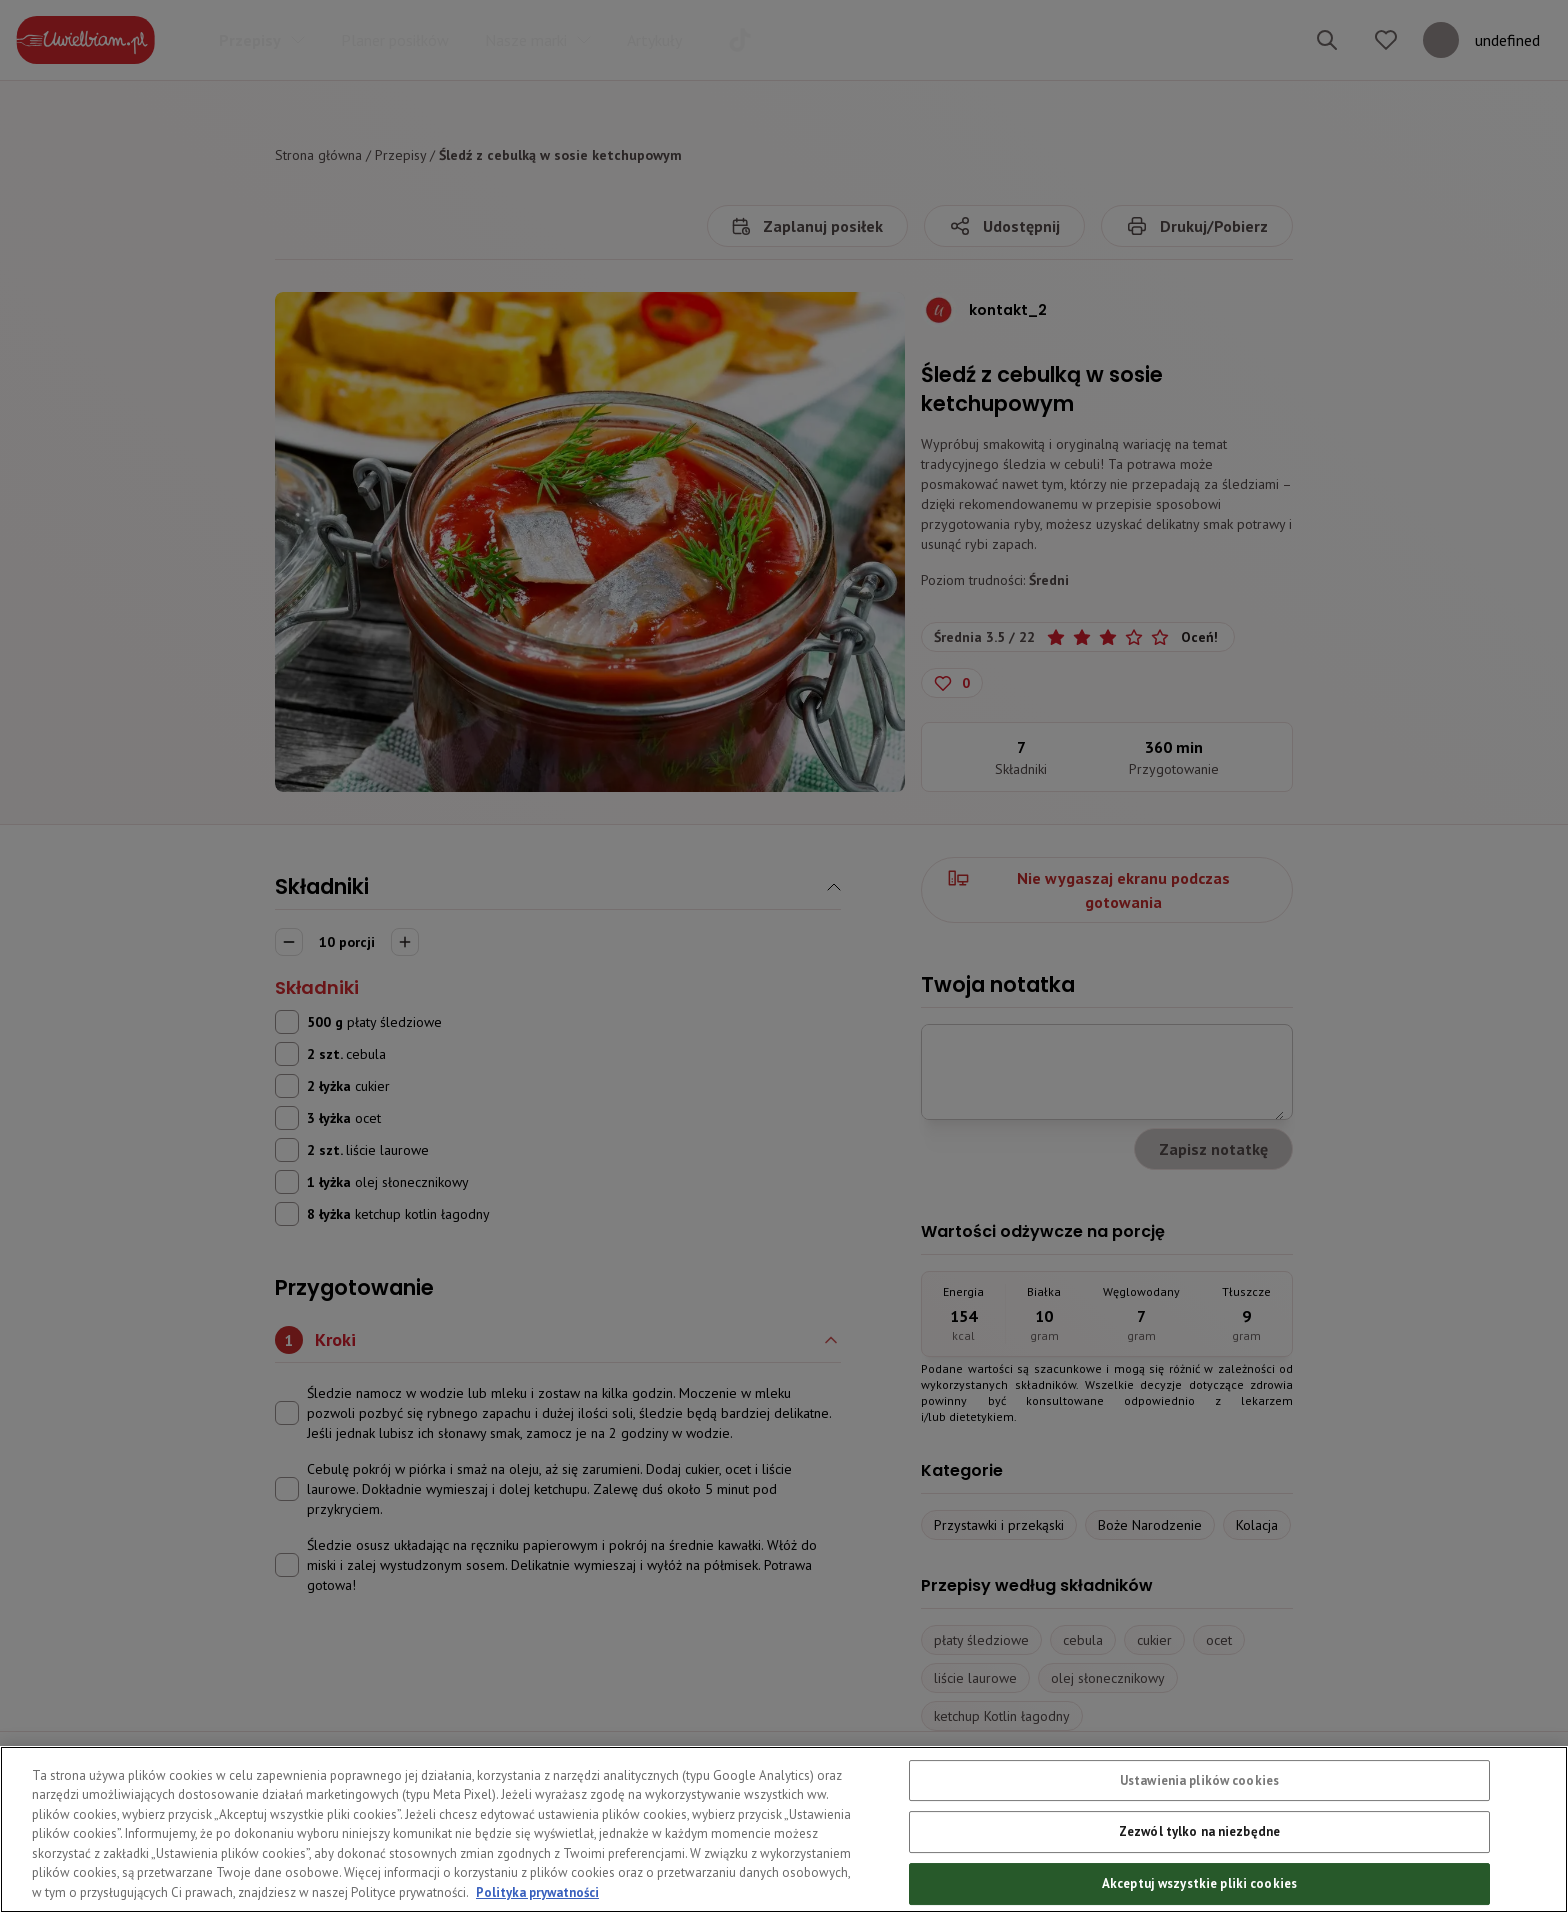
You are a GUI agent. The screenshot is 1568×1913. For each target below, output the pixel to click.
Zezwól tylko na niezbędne (1199, 1872)
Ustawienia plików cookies (1199, 1820)
